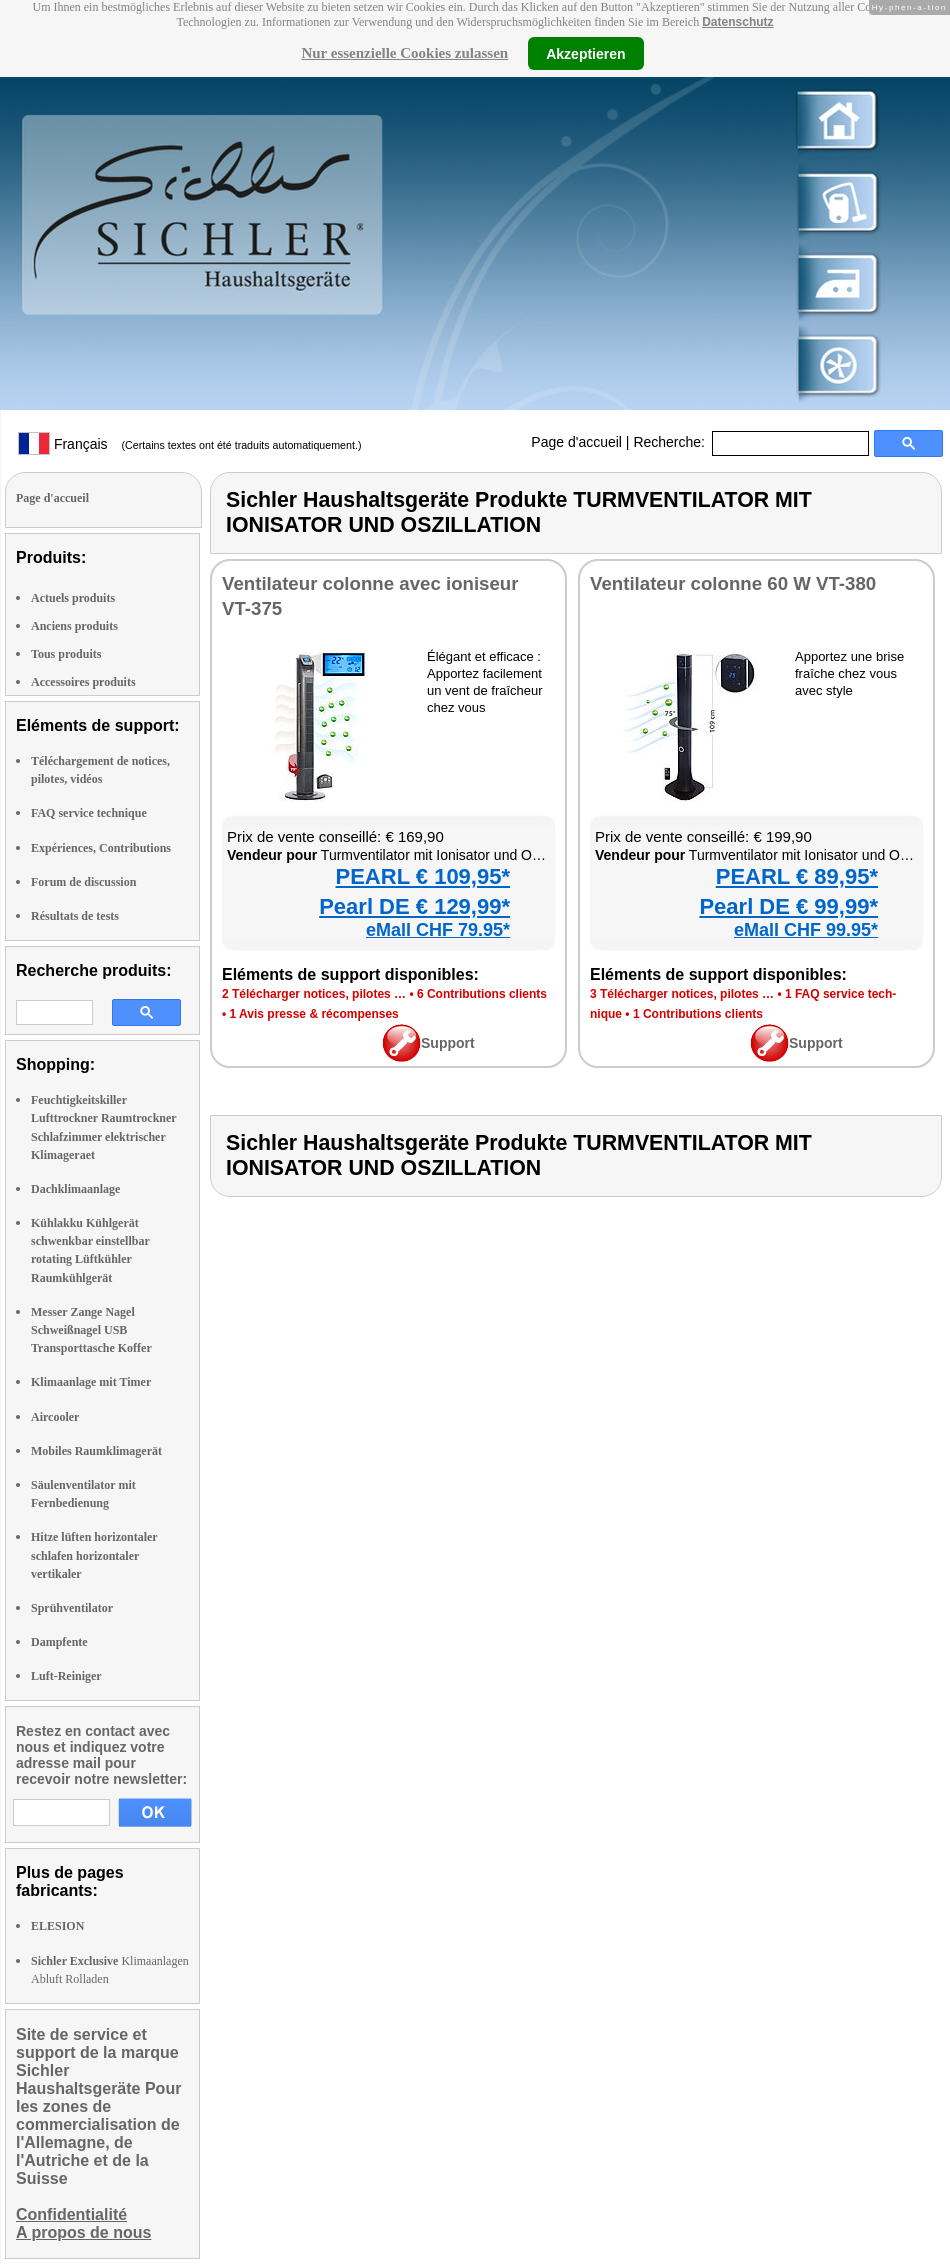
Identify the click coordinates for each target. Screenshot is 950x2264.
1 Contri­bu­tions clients (698, 1014)
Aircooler (55, 1417)
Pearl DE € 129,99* (414, 906)
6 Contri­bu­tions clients (482, 994)
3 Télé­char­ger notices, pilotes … (682, 994)
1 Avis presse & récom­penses (314, 1014)
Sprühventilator (72, 1608)
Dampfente (59, 1642)
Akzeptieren (585, 53)
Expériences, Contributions (101, 848)
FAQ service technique (89, 813)
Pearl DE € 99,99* (788, 906)
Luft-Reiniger (66, 1676)
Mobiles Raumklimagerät (96, 1451)
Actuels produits (73, 598)
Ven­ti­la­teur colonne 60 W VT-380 (733, 583)
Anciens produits (74, 626)
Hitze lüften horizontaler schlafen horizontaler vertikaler (94, 1555)
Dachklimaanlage (75, 1189)
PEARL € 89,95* (797, 876)
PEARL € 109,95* (423, 876)
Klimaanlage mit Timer (91, 1382)
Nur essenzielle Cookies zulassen (404, 53)
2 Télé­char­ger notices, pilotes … (314, 994)
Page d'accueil (576, 442)
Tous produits (66, 654)
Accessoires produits (83, 682)
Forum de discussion (83, 882)
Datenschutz (737, 22)
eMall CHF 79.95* (438, 930)
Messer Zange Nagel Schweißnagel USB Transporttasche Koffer (91, 1330)
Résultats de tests (75, 916)
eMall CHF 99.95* (806, 930)
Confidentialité (71, 2214)
